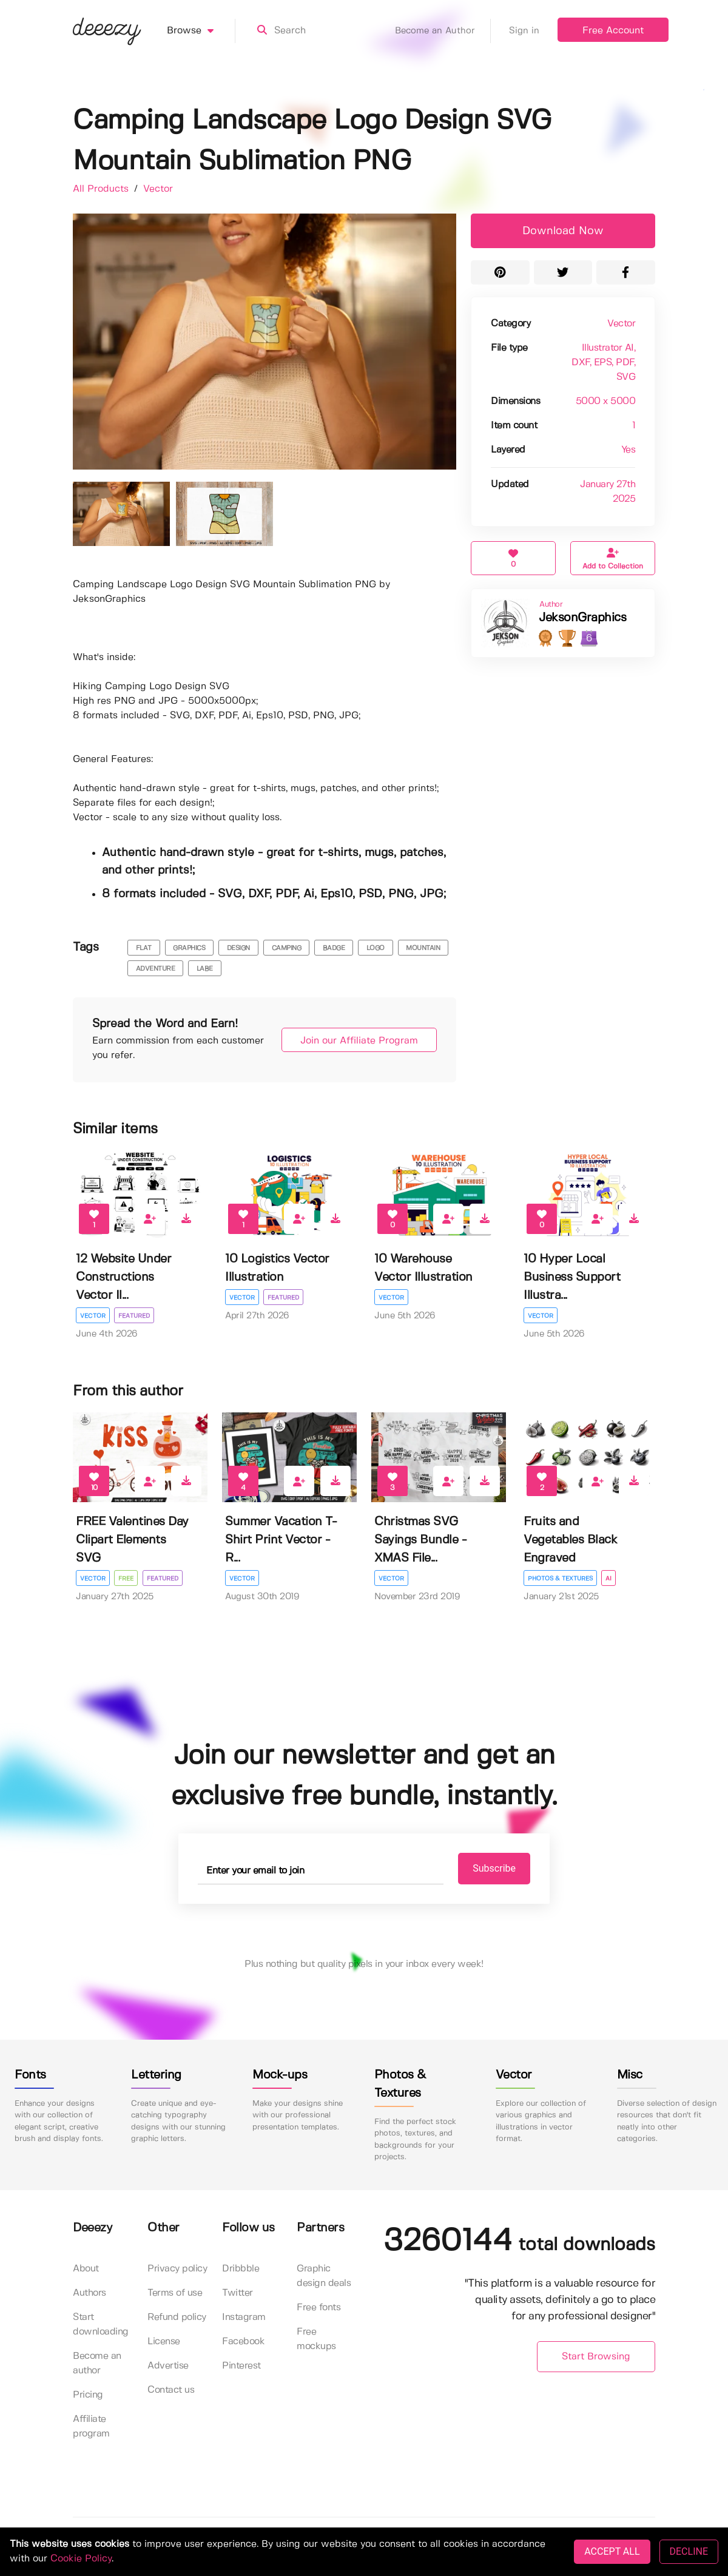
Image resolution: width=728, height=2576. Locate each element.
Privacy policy (177, 2268)
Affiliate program (91, 2426)
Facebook (243, 2341)
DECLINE (689, 2551)
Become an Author (443, 30)
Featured (134, 1316)
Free (126, 1579)
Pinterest (241, 2365)
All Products (102, 189)
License (163, 2341)
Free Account (613, 30)
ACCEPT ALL (611, 2551)
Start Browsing (596, 2357)
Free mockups (316, 2339)
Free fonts (318, 2307)
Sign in (524, 31)
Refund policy (176, 2317)
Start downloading (101, 2324)
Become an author (97, 2363)
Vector (158, 189)
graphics (189, 948)
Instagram (244, 2317)
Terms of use (174, 2293)
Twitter (237, 2293)
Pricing (88, 2394)
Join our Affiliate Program (353, 1040)
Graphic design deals (324, 2276)
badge (334, 948)
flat (144, 948)
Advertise (168, 2365)
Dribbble (240, 2268)
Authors (89, 2293)
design (238, 948)
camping (287, 948)
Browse (201, 31)
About (86, 2268)
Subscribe (486, 1868)
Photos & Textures (560, 1579)
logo (375, 948)
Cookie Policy (81, 2558)
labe (205, 969)
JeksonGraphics (582, 618)
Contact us (170, 2390)
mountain (423, 948)
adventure (155, 969)
